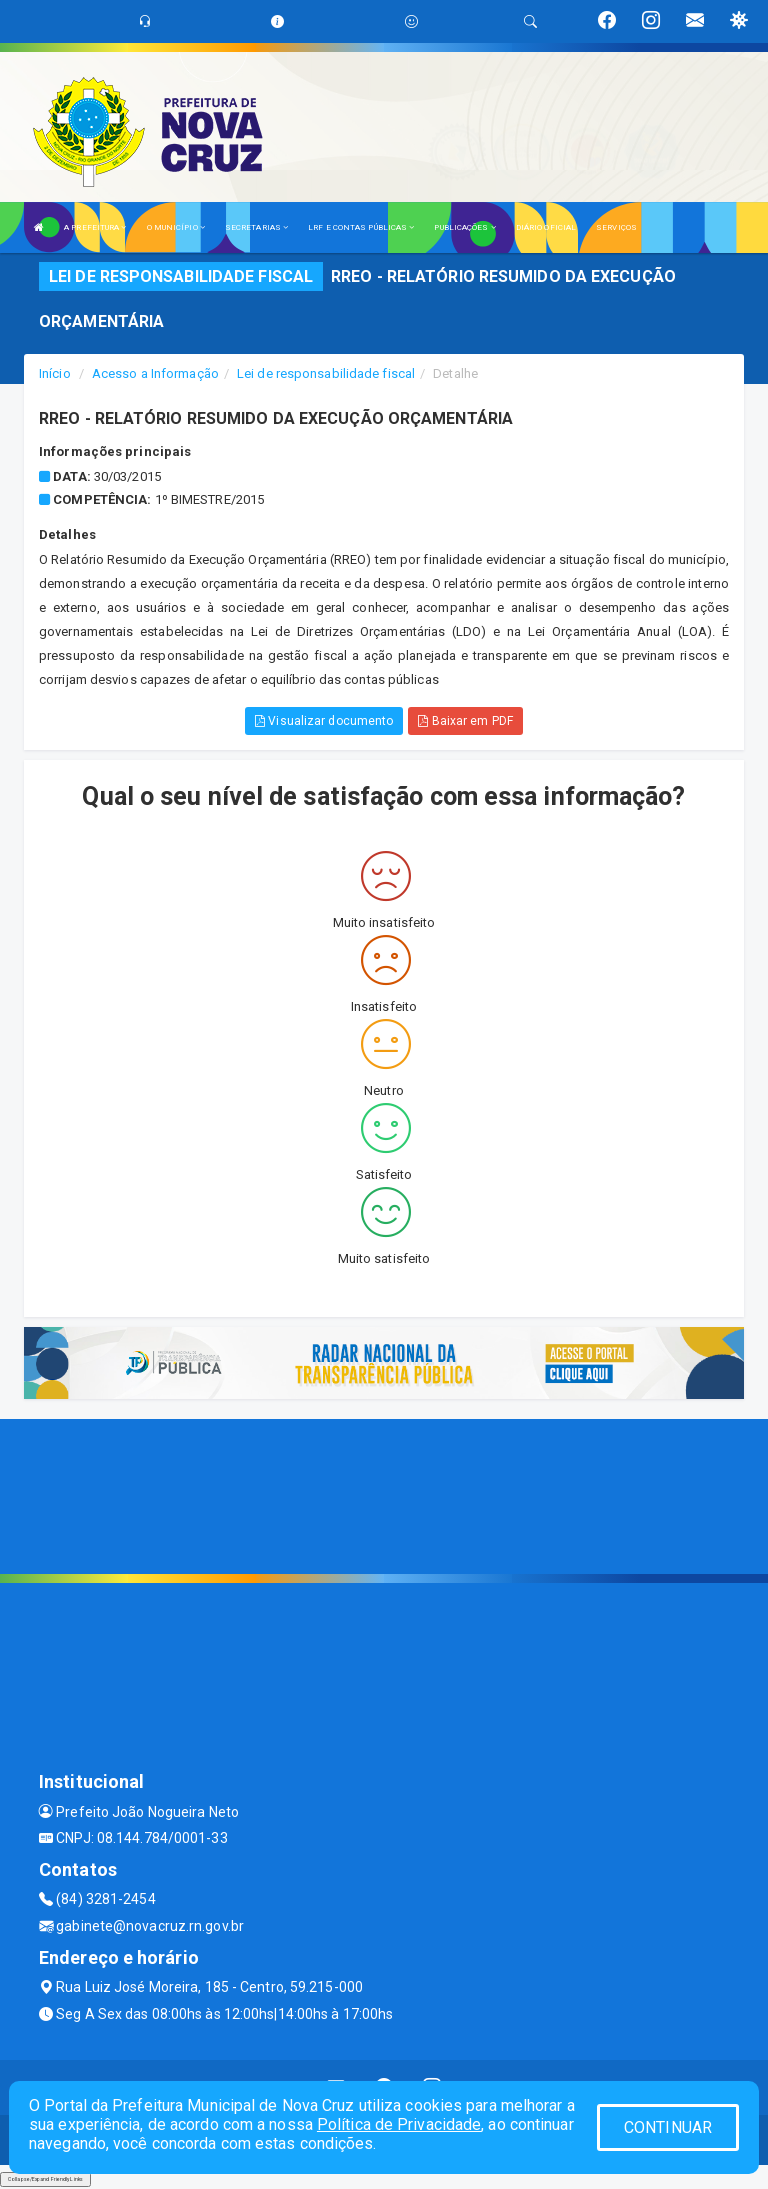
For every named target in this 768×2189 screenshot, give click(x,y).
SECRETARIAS (256, 227)
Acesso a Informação (155, 373)
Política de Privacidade (399, 2124)
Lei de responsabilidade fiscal (326, 373)
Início (55, 373)
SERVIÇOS (616, 227)
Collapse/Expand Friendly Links (45, 2179)
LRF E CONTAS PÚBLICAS (361, 227)
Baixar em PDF (465, 721)
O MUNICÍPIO (176, 227)
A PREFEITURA (95, 227)
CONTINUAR (668, 2127)
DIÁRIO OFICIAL (546, 227)
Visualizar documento (324, 721)
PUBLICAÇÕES (464, 227)
